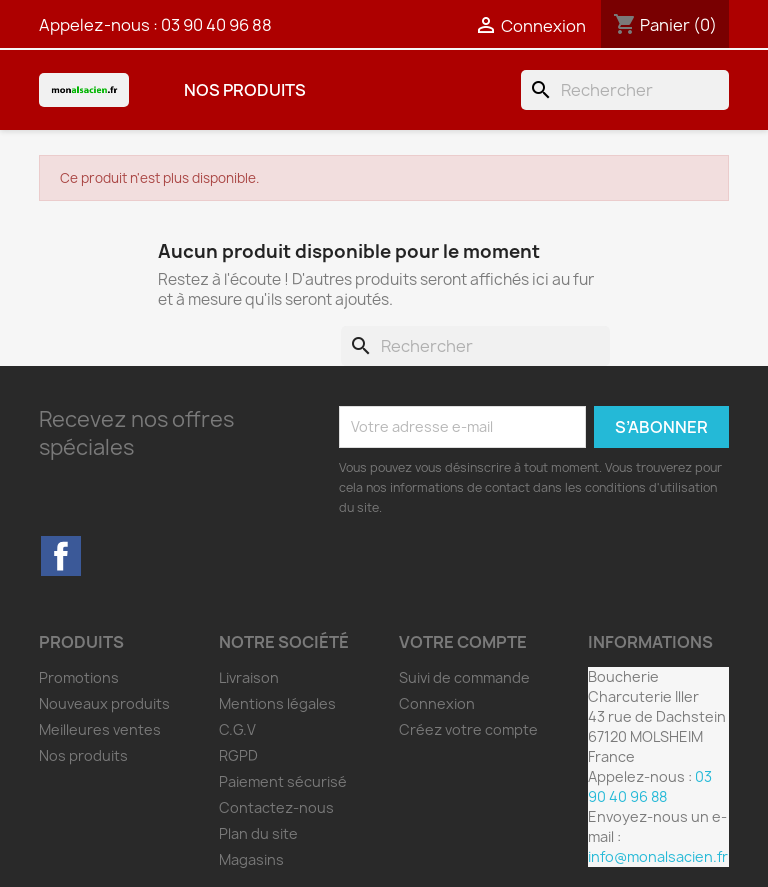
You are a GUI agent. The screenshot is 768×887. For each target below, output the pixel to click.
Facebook (61, 556)
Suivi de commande (464, 677)
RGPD (238, 755)
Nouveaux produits (104, 703)
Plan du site (258, 833)
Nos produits (245, 90)
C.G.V (237, 729)
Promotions (79, 677)
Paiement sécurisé (283, 781)
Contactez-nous (276, 807)
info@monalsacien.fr (658, 856)
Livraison (249, 677)
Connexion (437, 703)
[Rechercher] (625, 90)
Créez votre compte (468, 729)
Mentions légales (277, 703)
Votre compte (463, 642)
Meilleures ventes (100, 729)
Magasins (251, 859)
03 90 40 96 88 (216, 25)
